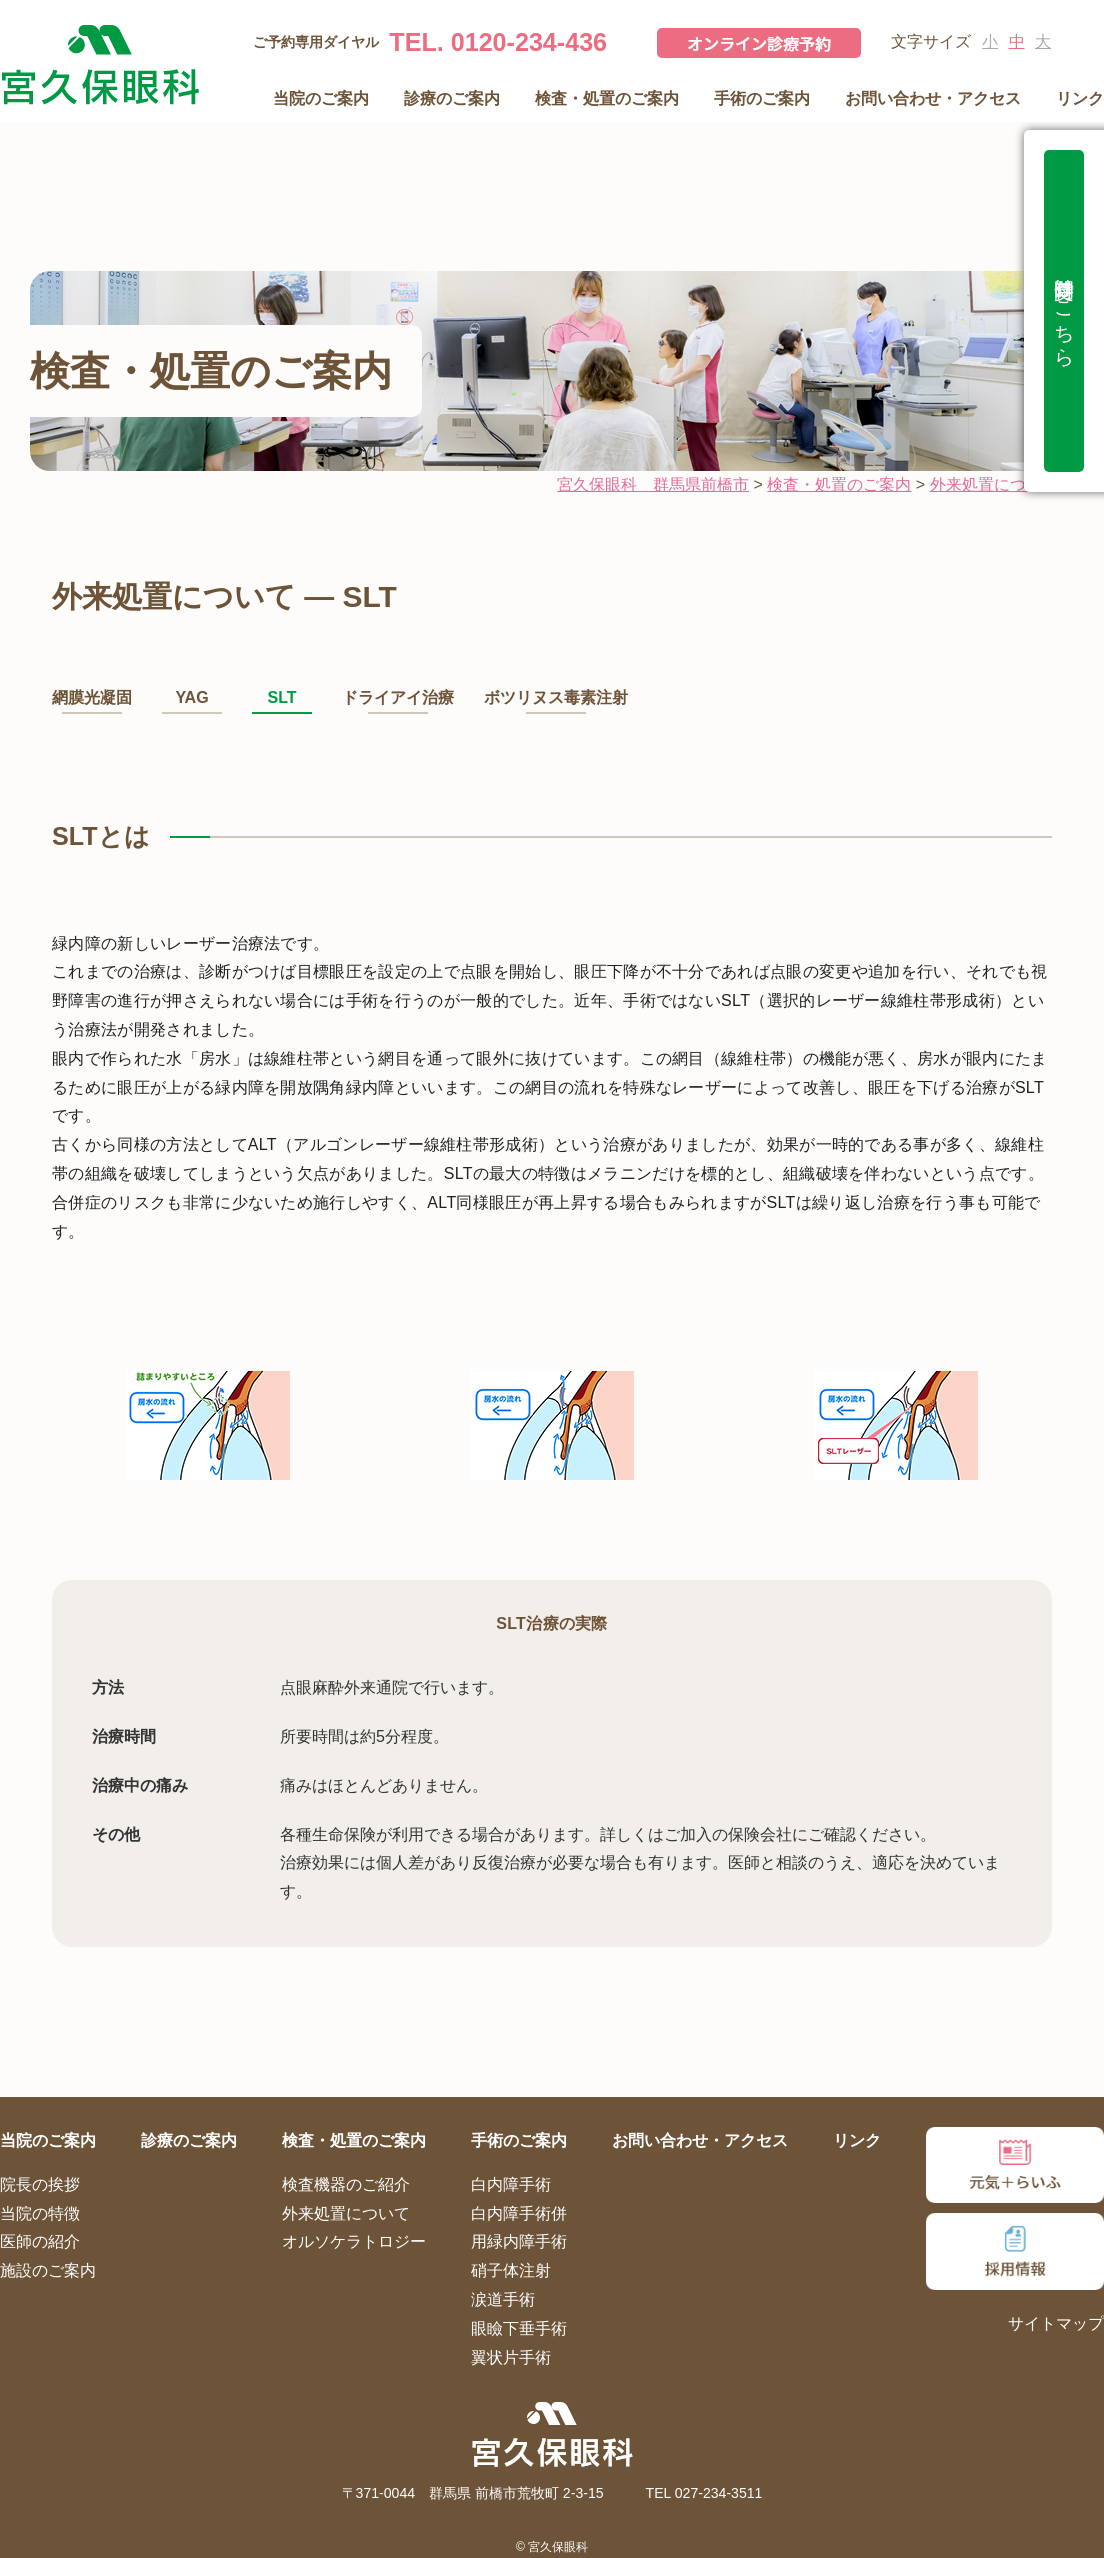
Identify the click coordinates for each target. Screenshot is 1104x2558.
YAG (191, 697)
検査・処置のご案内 (607, 98)
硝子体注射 (511, 2270)
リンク (1080, 98)
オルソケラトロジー (354, 2241)
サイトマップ (1056, 2323)
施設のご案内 (48, 2270)
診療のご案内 (452, 98)
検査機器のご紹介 (346, 2184)
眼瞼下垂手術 (519, 2328)
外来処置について (346, 2213)
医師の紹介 (40, 2241)
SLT (281, 697)
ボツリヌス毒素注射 (556, 697)
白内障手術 (511, 2184)
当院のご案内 (321, 98)
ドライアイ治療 (398, 697)
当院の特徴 (40, 2213)
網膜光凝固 (92, 697)
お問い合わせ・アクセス (933, 98)
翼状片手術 (511, 2357)
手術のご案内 (762, 98)
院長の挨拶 (40, 2184)
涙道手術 (503, 2299)
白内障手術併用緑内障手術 (519, 2228)
